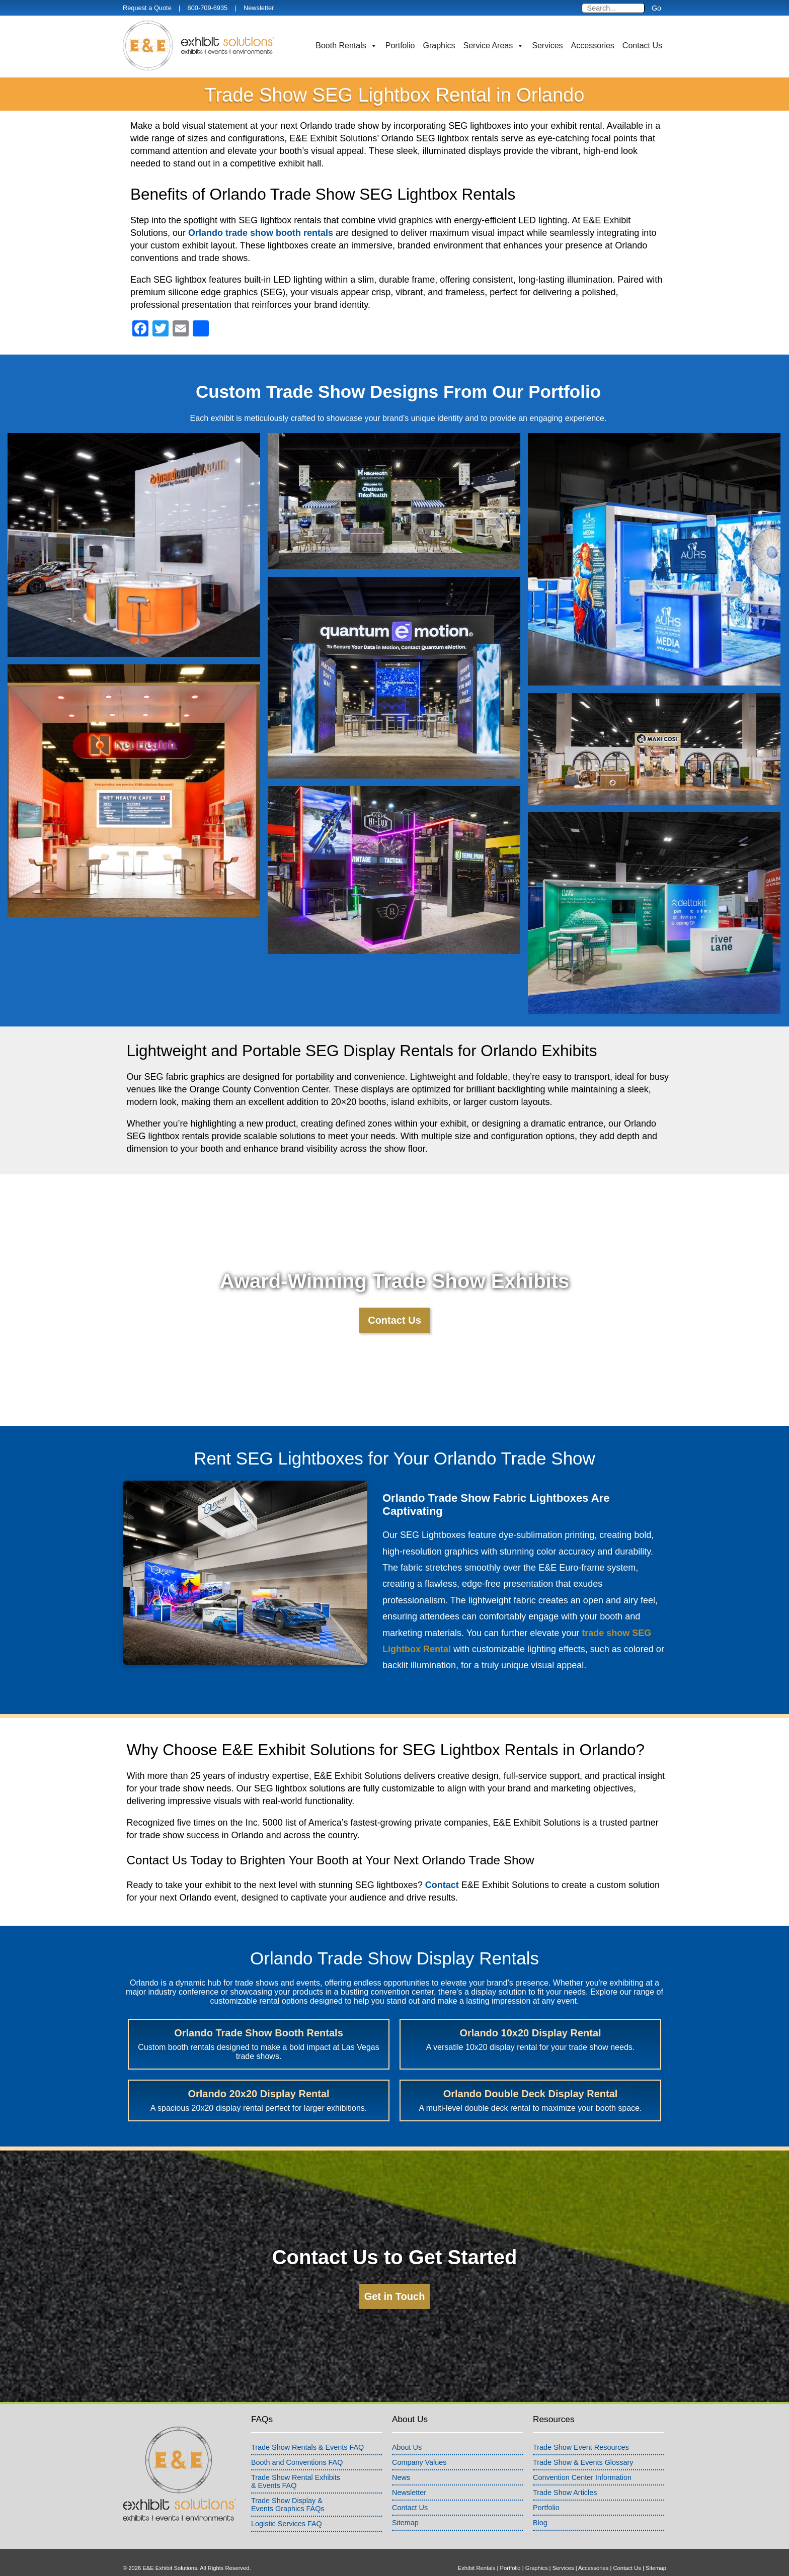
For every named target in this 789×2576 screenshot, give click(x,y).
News (401, 2455)
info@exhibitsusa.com (521, 2557)
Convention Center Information (582, 2455)
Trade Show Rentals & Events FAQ (307, 2425)
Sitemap (405, 2501)
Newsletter (259, 8)
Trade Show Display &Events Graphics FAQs (288, 2482)
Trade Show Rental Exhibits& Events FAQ (295, 2459)
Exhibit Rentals (477, 2546)
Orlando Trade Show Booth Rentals (191, 2038)
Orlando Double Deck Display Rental (598, 2038)
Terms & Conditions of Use (156, 2557)
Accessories (592, 45)
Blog (540, 2501)
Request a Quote (147, 8)
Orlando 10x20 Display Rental (327, 2038)
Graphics (439, 45)
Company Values (419, 2440)
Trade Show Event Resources (581, 2425)
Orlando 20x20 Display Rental (463, 2038)
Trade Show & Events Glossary (583, 2440)
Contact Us (642, 45)
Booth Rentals (346, 46)
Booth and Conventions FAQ (297, 2440)
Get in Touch (394, 2274)
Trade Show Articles (565, 2470)
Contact (442, 1885)
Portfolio (400, 45)
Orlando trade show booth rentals (260, 233)
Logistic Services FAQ (286, 2502)
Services (547, 45)
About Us (407, 2425)
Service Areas (493, 46)
